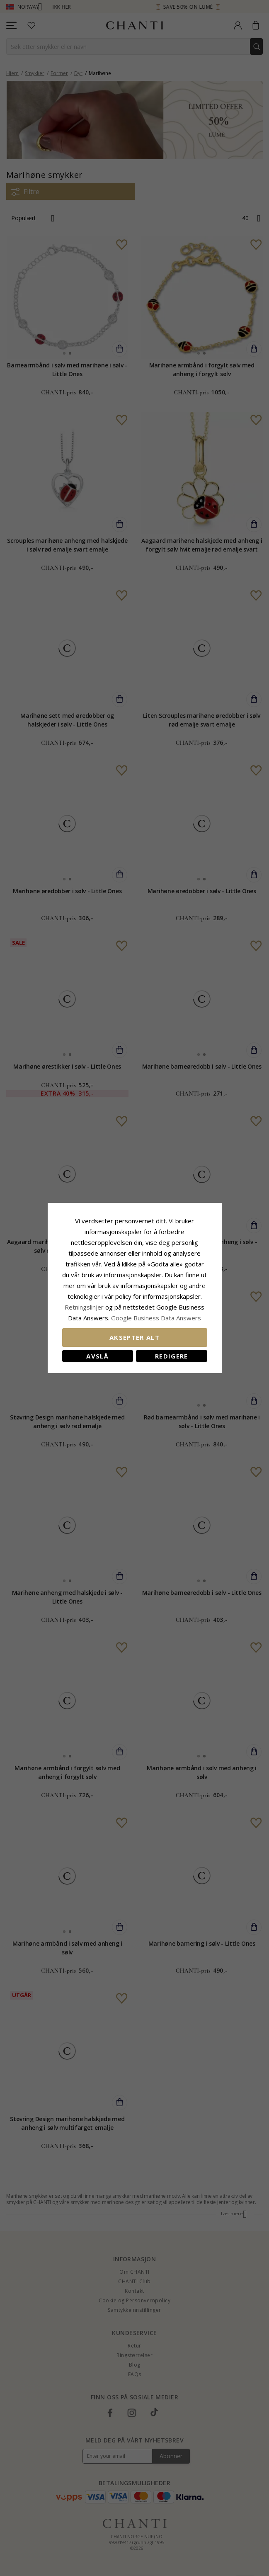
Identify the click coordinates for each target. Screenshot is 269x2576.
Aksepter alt (134, 1337)
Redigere (171, 1356)
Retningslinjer (85, 1307)
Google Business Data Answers (156, 1318)
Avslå (97, 1356)
